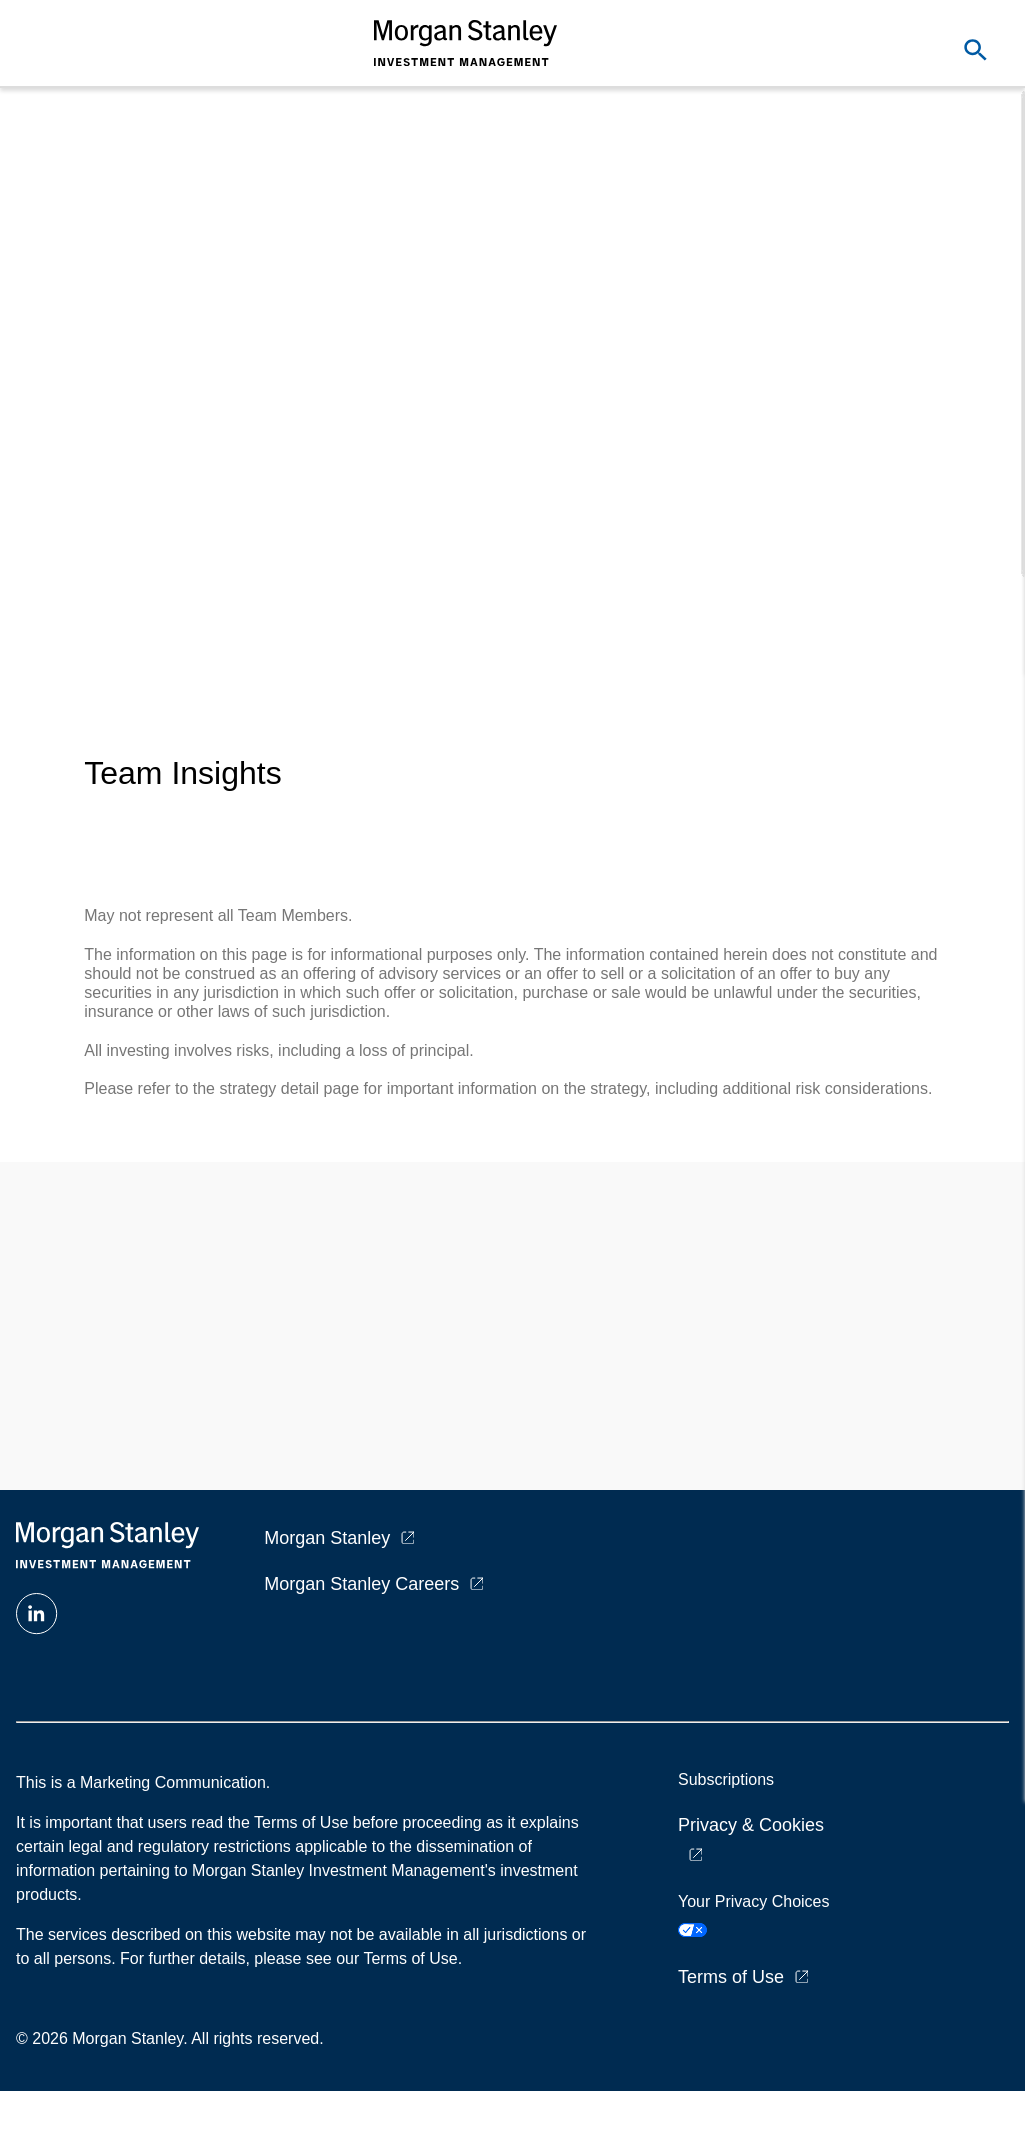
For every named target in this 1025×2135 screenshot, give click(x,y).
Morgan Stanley (327, 1538)
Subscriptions (726, 1779)
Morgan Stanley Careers (361, 1584)
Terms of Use (731, 1977)
